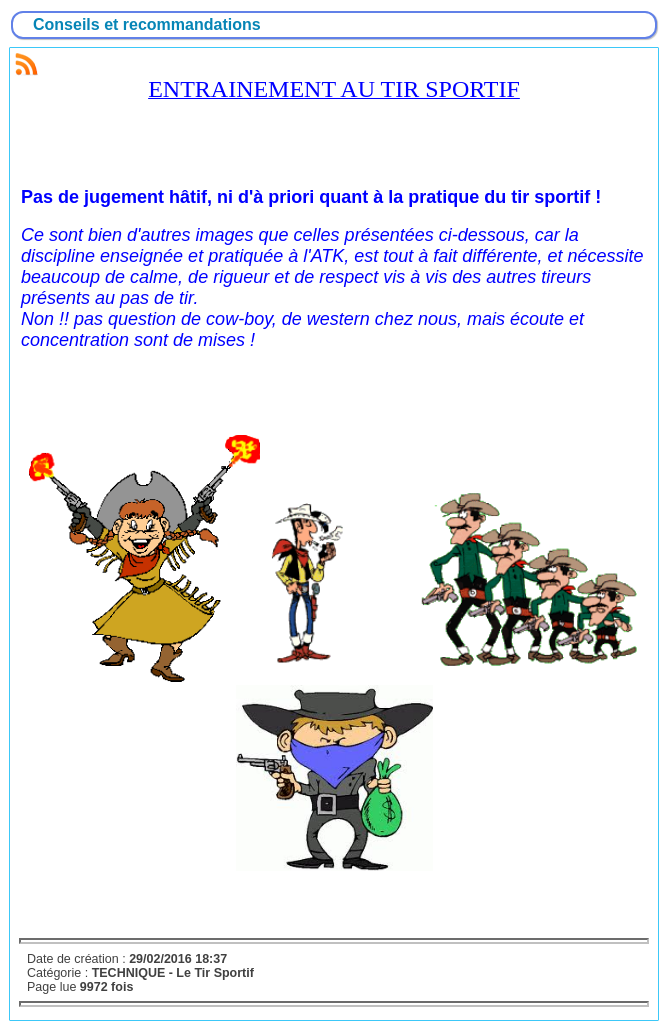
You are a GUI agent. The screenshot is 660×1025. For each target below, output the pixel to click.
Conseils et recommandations (147, 24)
